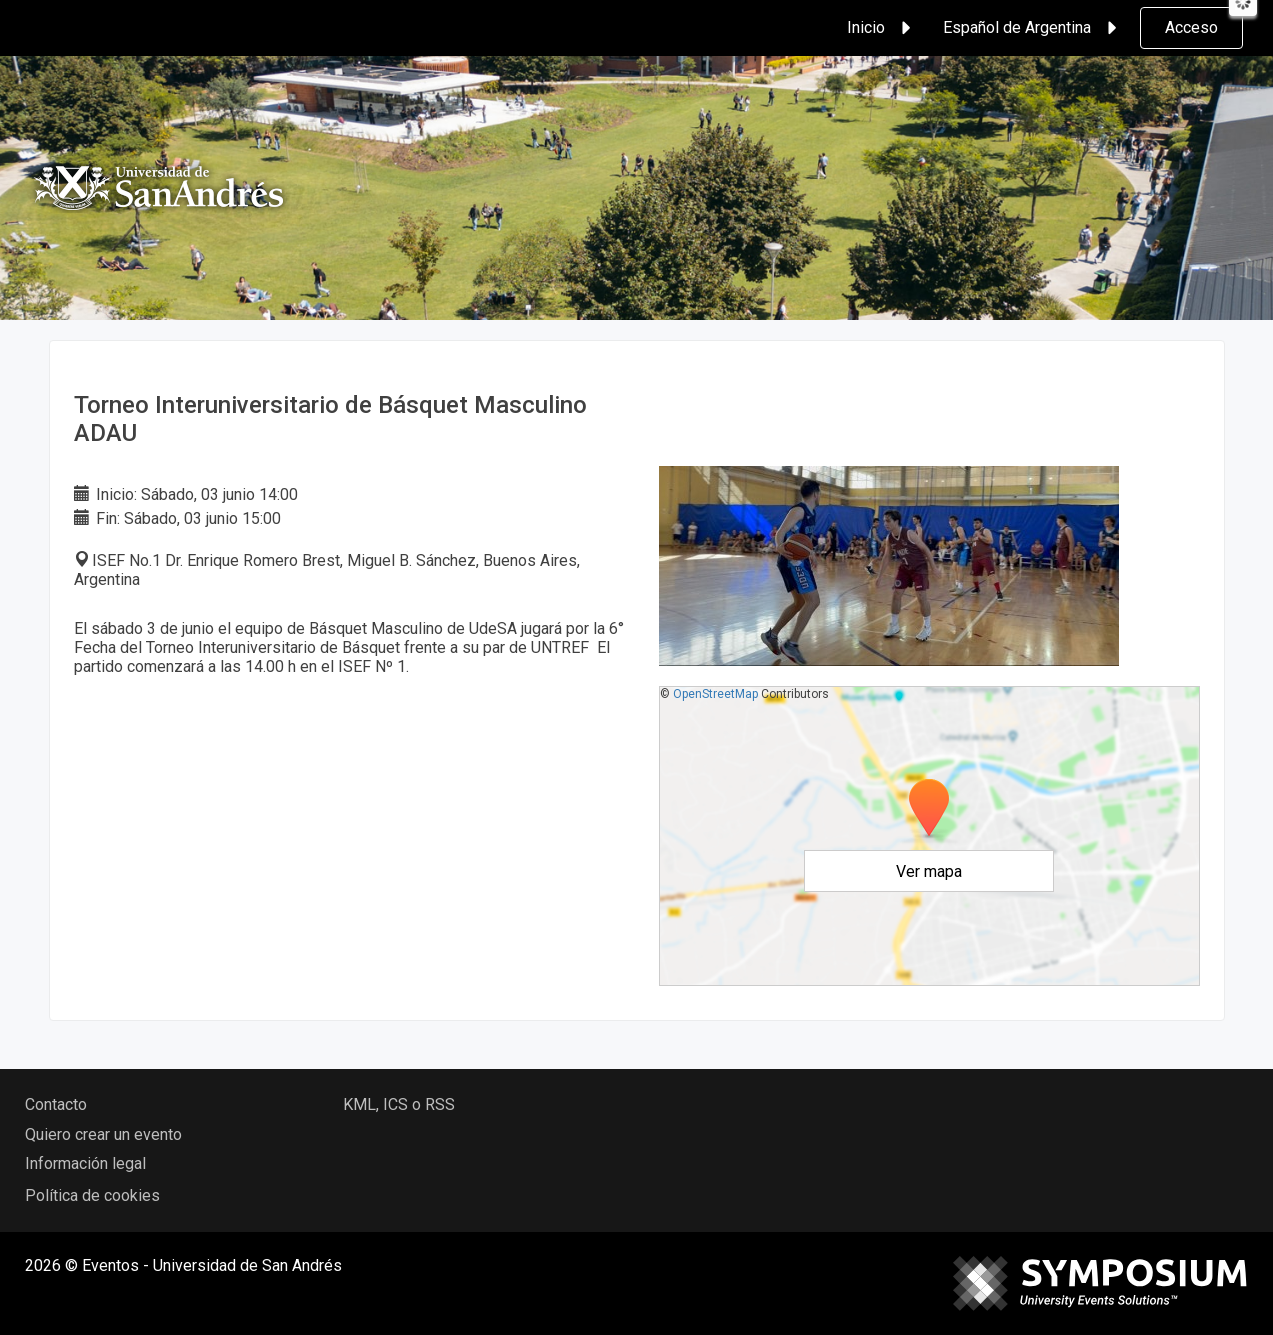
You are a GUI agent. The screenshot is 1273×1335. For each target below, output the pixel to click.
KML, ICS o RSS (399, 1104)
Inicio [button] (882, 28)
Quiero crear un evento (103, 1134)
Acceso (1191, 27)
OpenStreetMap (715, 694)
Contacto (56, 1104)
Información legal (85, 1163)
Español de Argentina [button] (1033, 28)
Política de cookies (92, 1195)
